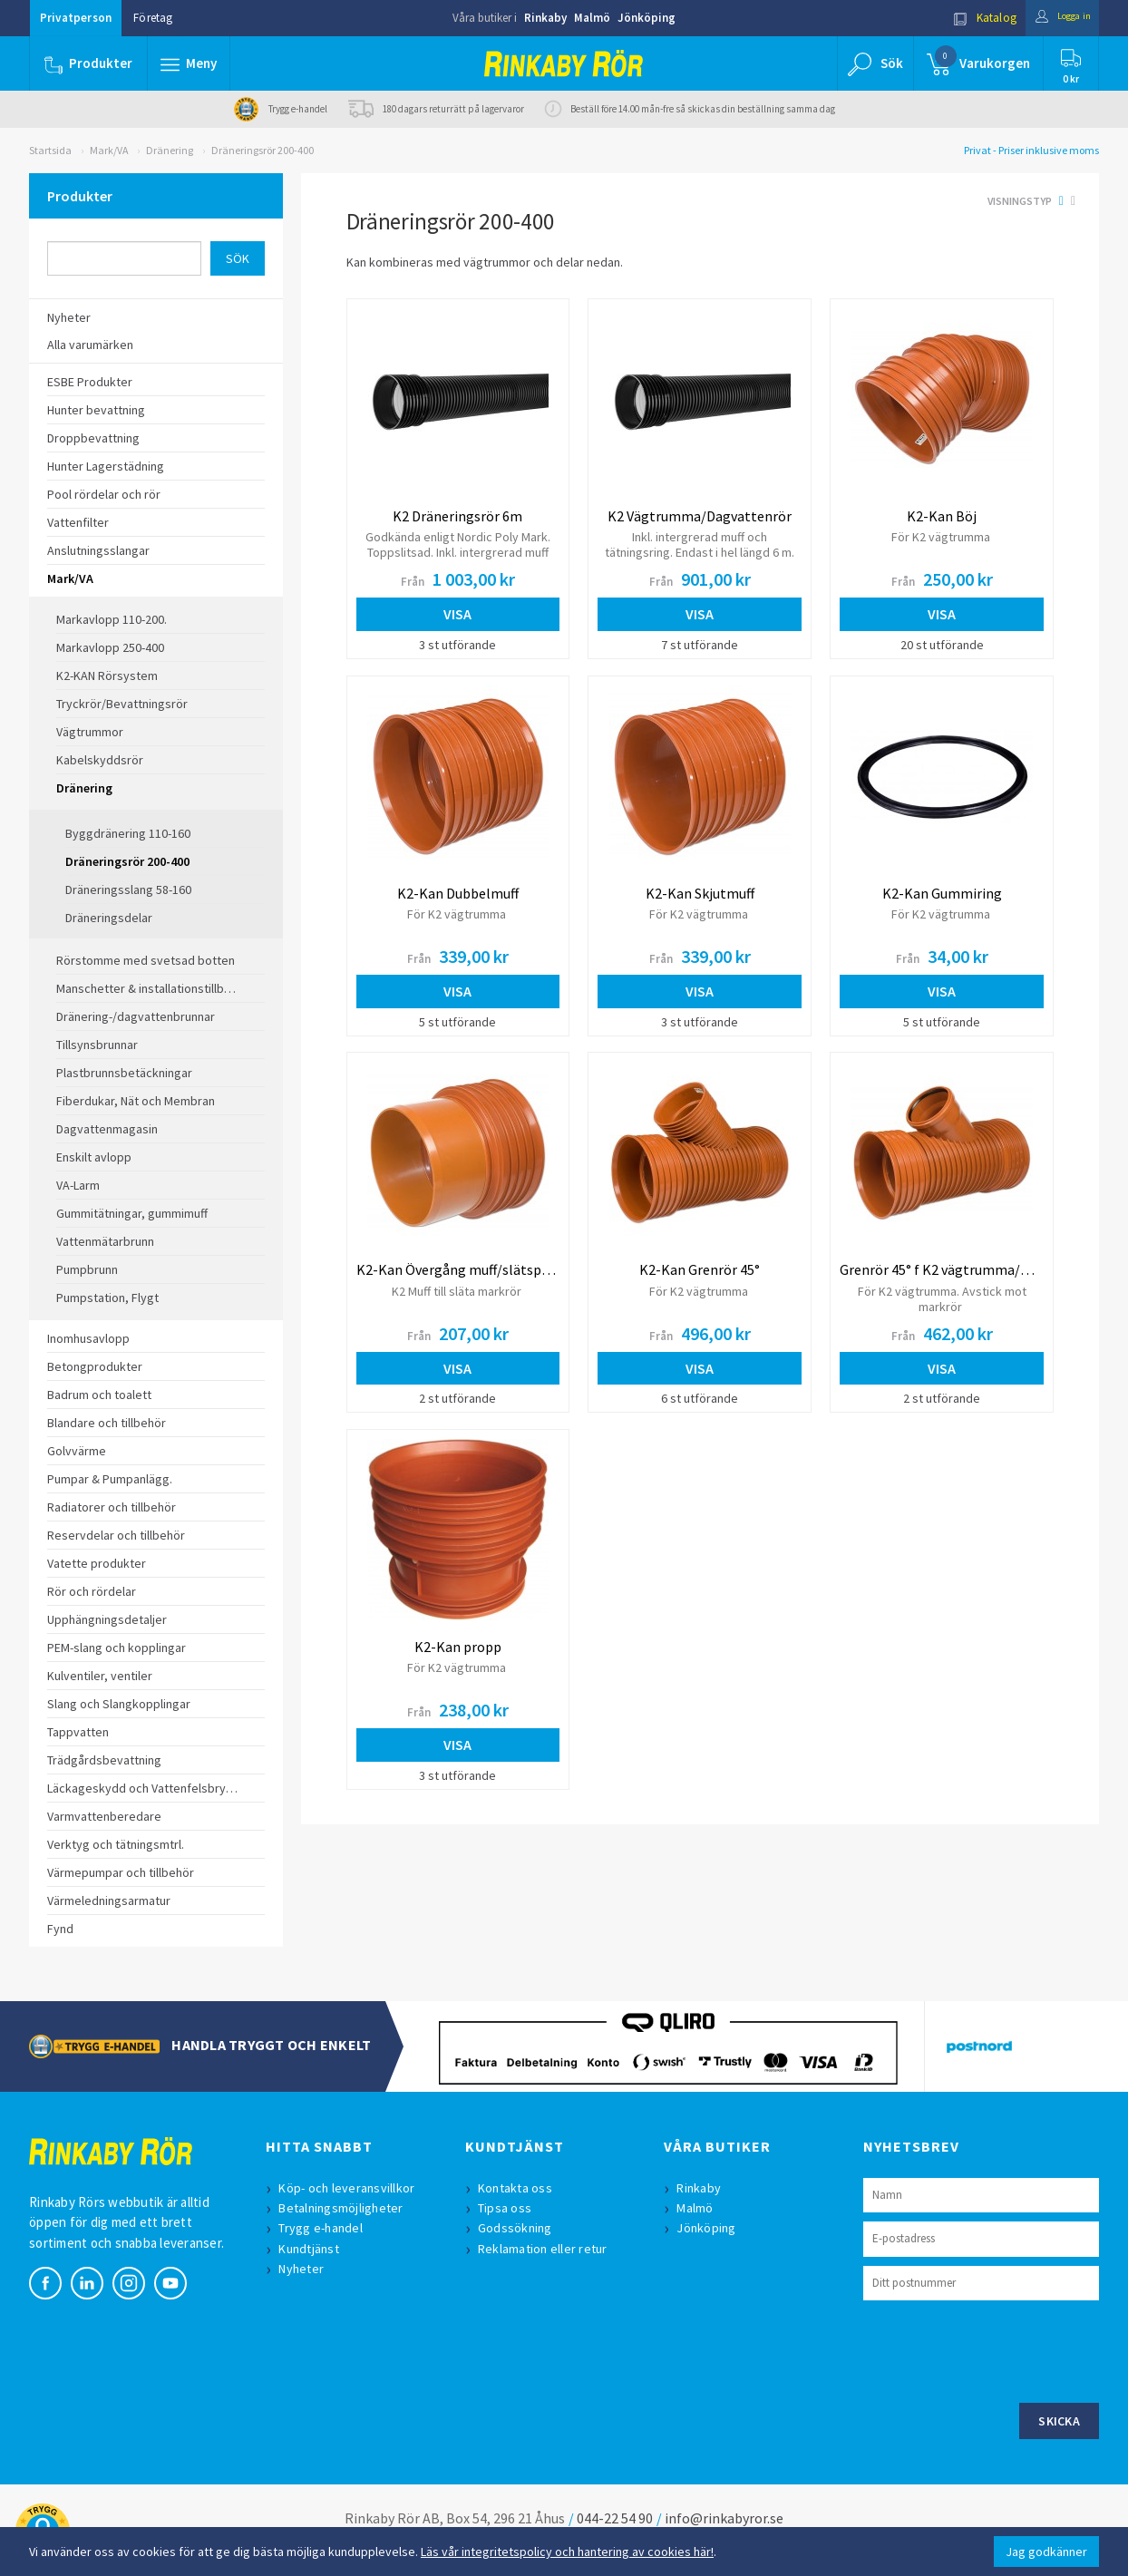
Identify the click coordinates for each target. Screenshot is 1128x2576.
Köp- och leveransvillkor (350, 2188)
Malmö (592, 17)
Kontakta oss (518, 2188)
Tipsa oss (508, 2208)
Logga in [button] (1055, 17)
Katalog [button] (969, 17)
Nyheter (304, 2268)
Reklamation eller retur (546, 2249)
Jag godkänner (1046, 2551)
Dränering (169, 150)
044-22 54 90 (615, 2518)
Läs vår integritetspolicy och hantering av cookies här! (567, 2551)
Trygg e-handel (324, 2228)
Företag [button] (152, 17)
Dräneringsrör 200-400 (262, 150)
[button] (190, 63)
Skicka (1059, 2421)
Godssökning (518, 2228)
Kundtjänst (312, 2249)
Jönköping (646, 17)
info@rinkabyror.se (724, 2518)
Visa (457, 614)
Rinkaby (545, 17)
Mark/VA (109, 150)
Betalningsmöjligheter (344, 2208)
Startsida (50, 150)
